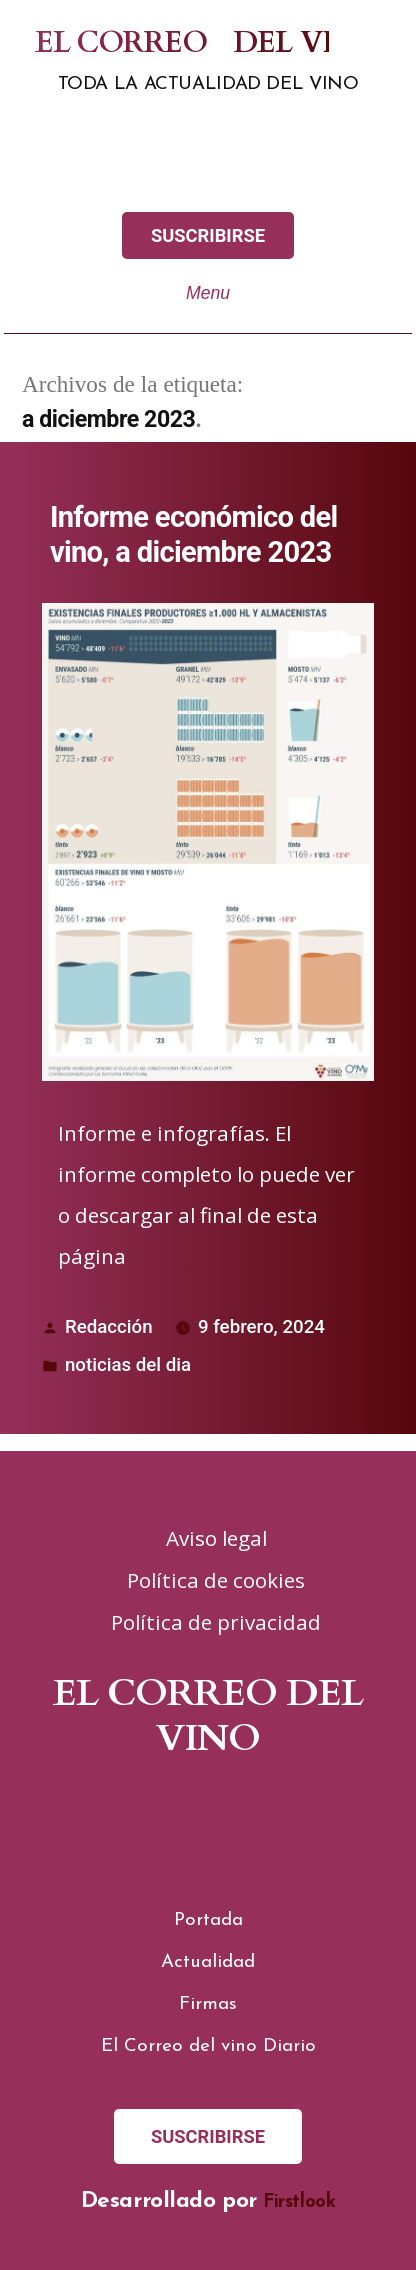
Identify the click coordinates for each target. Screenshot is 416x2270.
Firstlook (299, 2202)
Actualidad (208, 1962)
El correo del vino (169, 43)
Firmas (208, 2004)
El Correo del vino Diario (208, 2046)
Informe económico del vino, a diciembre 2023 (194, 534)
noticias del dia (128, 1365)
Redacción (109, 1327)
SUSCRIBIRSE (208, 235)
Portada (208, 1920)
